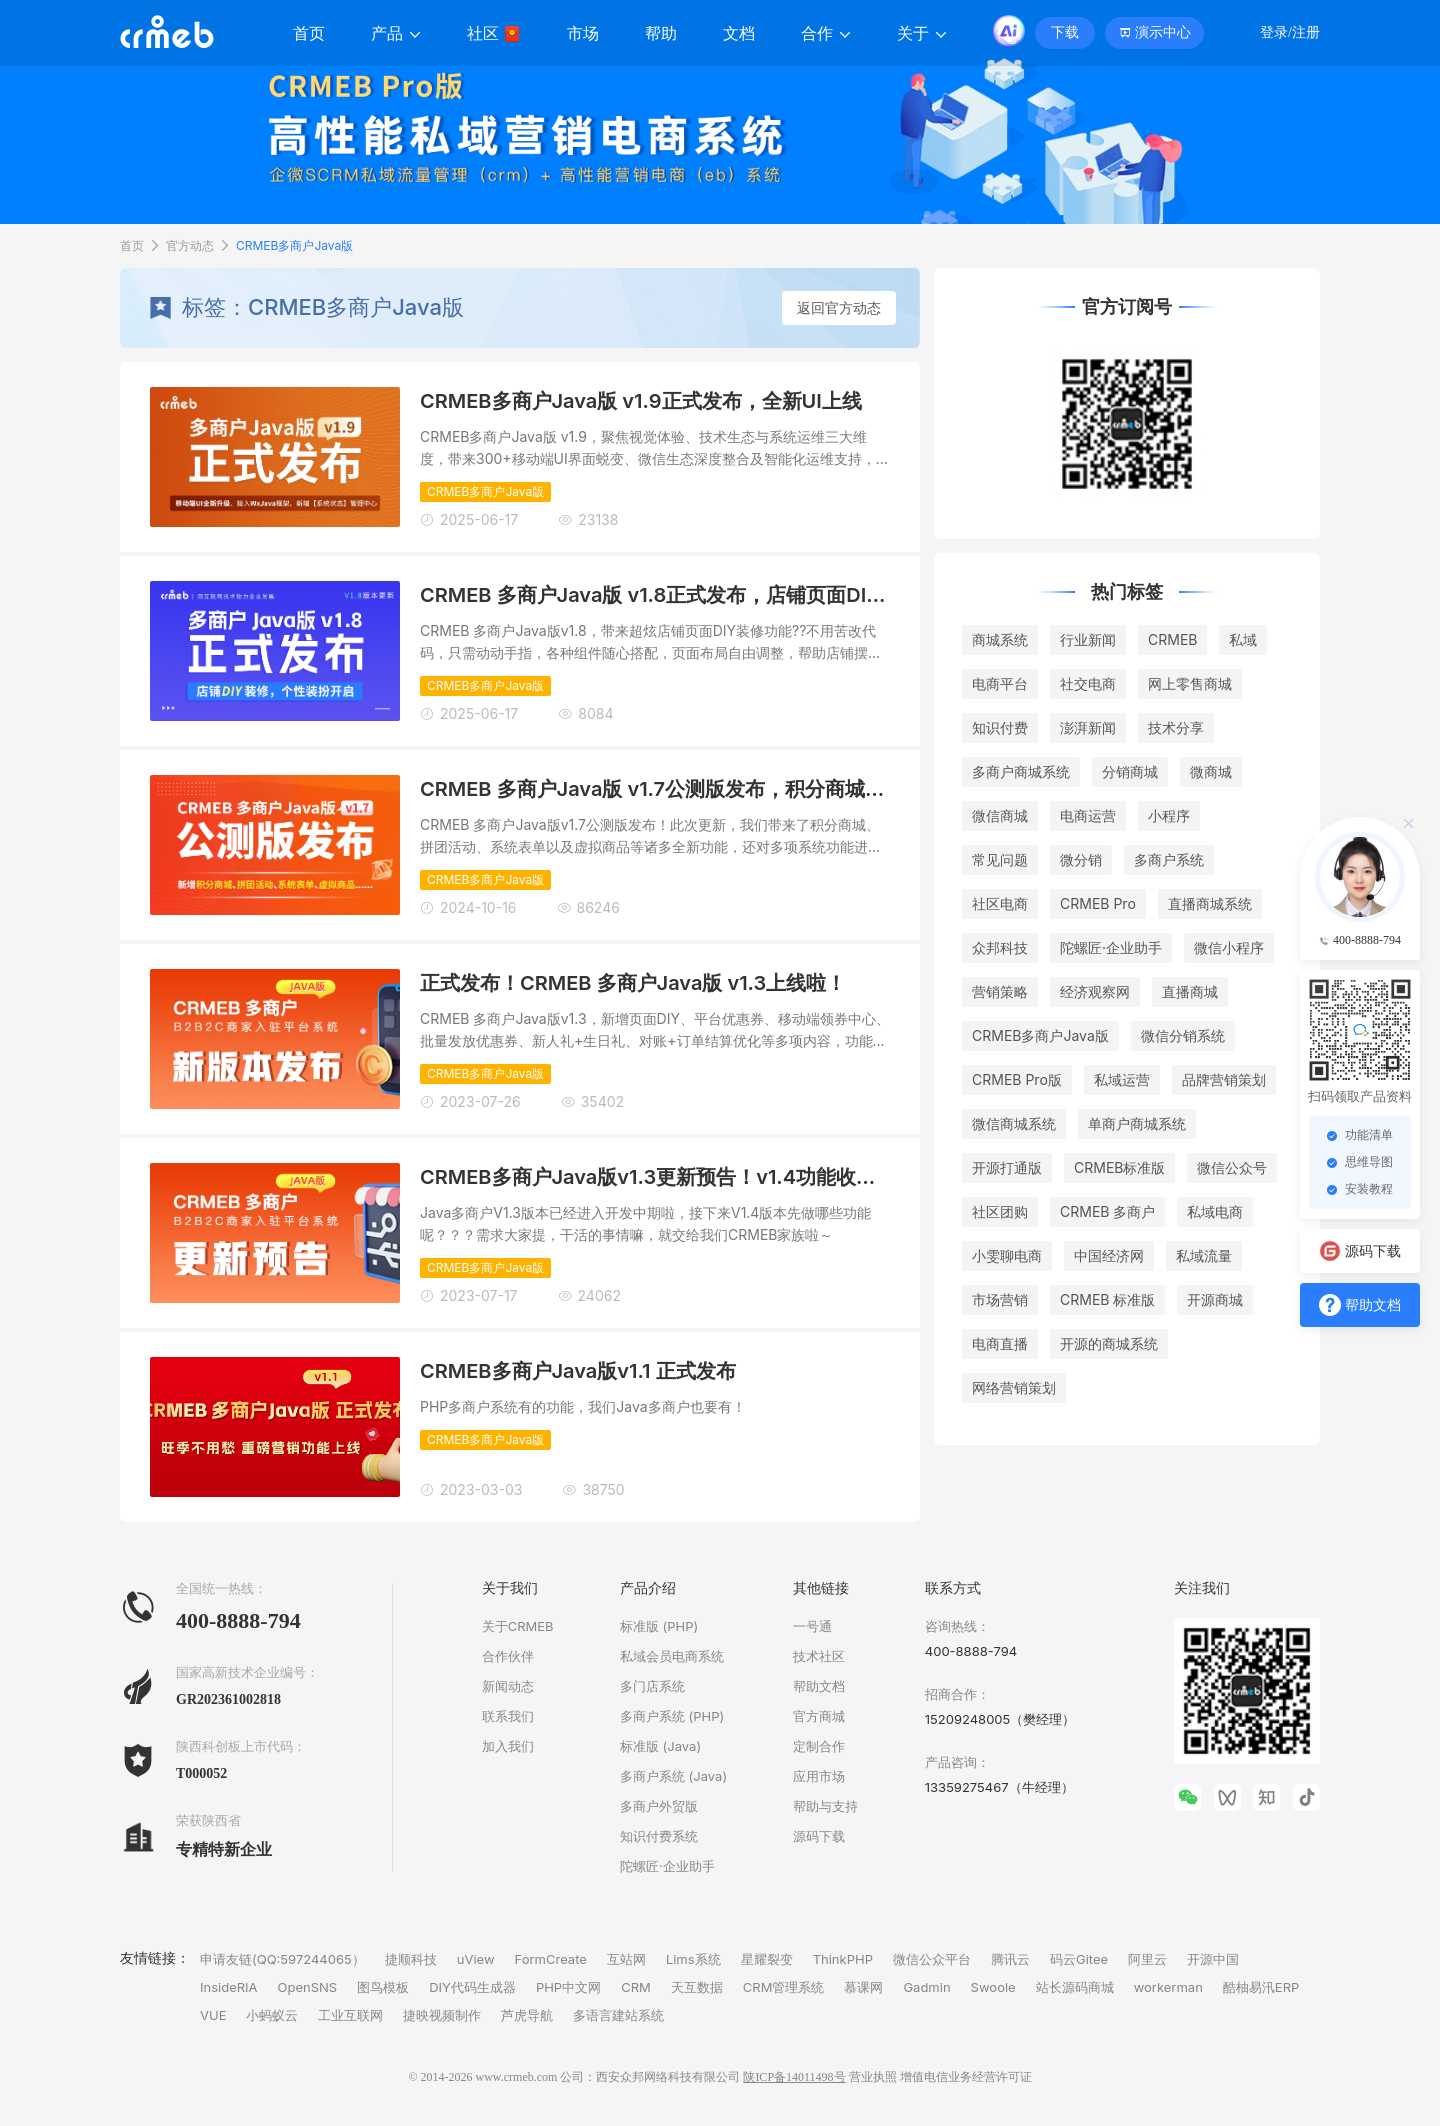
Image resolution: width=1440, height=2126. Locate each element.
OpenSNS (308, 1987)
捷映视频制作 (442, 2015)
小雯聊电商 (1007, 1255)
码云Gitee (1079, 1959)
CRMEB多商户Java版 (294, 245)
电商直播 (1000, 1343)
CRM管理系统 (784, 1987)
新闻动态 (508, 1686)
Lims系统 (693, 1959)
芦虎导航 (527, 2015)
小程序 (1169, 815)
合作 (826, 33)
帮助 (661, 33)
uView (476, 1959)
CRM (636, 1987)
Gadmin (926, 1987)
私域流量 (1204, 1255)
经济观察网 (1095, 991)
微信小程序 (1229, 947)
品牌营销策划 (1224, 1079)
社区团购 (1000, 1211)
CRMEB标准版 (1119, 1167)
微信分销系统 (1183, 1035)
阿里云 (1147, 1959)
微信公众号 (1232, 1167)
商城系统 (1000, 639)
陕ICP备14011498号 (794, 2077)
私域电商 (1215, 1211)
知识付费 (1000, 727)
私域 (1243, 639)
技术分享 (1176, 727)
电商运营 (1088, 815)
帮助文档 (819, 1686)
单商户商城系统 (1137, 1123)
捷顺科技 (411, 1959)
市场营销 (1000, 1299)
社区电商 (1000, 903)
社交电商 (1088, 683)
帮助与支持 (825, 1806)
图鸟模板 (383, 1987)
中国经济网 (1109, 1255)
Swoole (993, 1987)
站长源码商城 (1075, 1987)
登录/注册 (1290, 32)
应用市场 (819, 1776)
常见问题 (1000, 859)
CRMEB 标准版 (1107, 1299)
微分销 (1081, 859)
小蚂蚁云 (272, 2015)
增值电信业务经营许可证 (966, 2077)
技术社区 (819, 1656)
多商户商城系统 (1021, 771)
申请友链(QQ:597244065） (282, 1959)
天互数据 (697, 1987)
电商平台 (1000, 683)
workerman (1168, 1987)
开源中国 (1213, 1959)
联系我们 (508, 1716)
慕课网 (863, 1987)
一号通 (812, 1626)
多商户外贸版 (659, 1806)
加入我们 (508, 1746)
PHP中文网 (568, 1987)
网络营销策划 (1014, 1387)
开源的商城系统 (1109, 1343)
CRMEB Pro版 (1017, 1079)
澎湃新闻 (1088, 727)
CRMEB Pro (1098, 903)
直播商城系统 (1210, 903)
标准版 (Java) (660, 1746)
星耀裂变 (767, 1959)
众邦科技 (1000, 947)
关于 (922, 33)
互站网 (626, 1959)
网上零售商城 (1190, 683)
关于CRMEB (518, 1626)
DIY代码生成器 (472, 1987)
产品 (396, 33)
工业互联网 (350, 2015)
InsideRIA (229, 1987)
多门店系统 (652, 1686)
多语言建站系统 (618, 2015)
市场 (583, 33)
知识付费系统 (659, 1836)
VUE (213, 2015)
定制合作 (819, 1746)
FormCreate (551, 1959)
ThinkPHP (843, 1959)
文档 (739, 33)
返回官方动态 (839, 307)
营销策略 (1000, 991)
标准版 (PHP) (659, 1626)
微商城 (1211, 771)
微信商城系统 (1014, 1123)
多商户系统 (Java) (673, 1776)
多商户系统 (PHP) (672, 1716)
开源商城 (1215, 1299)
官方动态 (190, 245)
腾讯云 (1010, 1959)
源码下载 (819, 1836)
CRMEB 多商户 (1107, 1211)
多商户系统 (1169, 859)
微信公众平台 (932, 1959)
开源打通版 (1007, 1167)
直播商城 (1190, 991)
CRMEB (1172, 639)
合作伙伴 (508, 1656)
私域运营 (1122, 1079)
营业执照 (873, 2077)
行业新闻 (1088, 639)
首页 (309, 33)
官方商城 (819, 1716)
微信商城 (1000, 815)
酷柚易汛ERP (1261, 1987)
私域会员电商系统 (672, 1656)
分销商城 (1130, 771)
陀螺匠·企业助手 (1111, 947)
